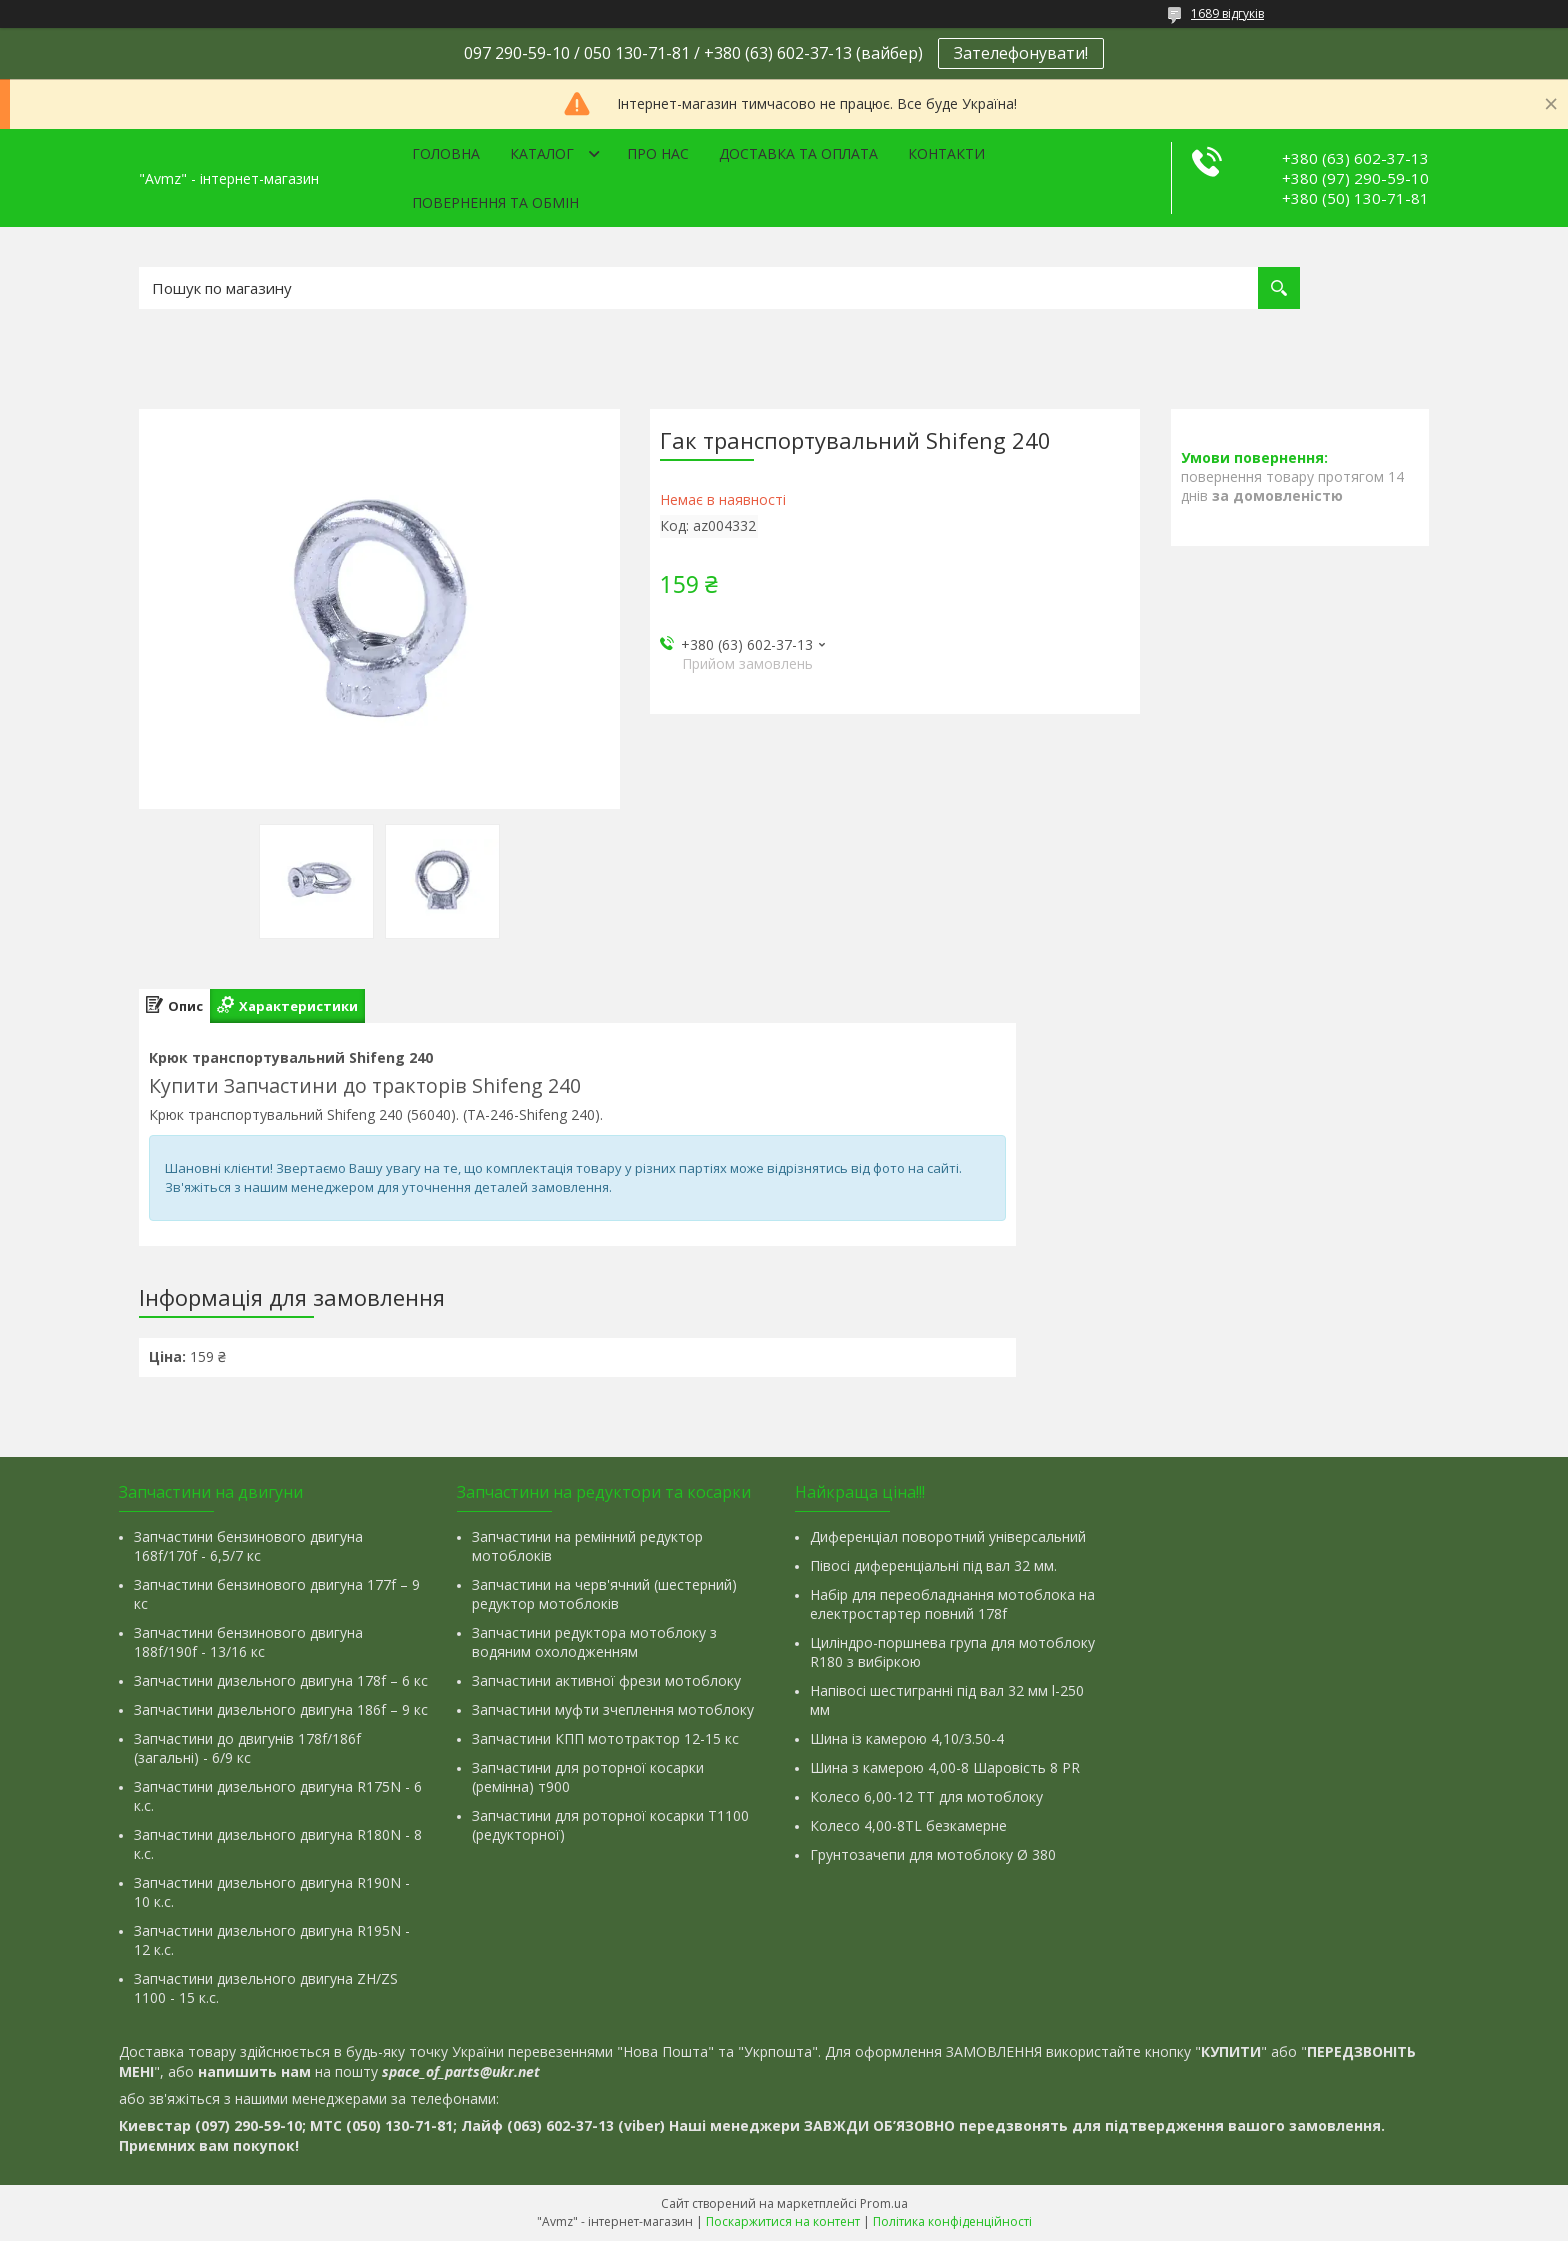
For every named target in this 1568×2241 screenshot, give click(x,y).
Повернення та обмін (495, 202)
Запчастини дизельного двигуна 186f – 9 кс (281, 1709)
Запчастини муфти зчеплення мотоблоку (613, 1709)
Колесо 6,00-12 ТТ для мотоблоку (926, 1796)
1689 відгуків (1227, 13)
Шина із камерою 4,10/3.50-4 (907, 1738)
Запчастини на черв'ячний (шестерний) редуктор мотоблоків (604, 1594)
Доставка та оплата (798, 153)
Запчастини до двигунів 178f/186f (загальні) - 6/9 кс (247, 1748)
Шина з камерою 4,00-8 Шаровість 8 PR (945, 1767)
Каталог (542, 153)
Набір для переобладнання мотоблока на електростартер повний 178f (952, 1604)
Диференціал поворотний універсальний (948, 1536)
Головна (446, 153)
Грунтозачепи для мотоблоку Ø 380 (933, 1854)
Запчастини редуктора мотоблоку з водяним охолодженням (594, 1642)
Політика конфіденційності (952, 2221)
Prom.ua (884, 2203)
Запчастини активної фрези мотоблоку (606, 1680)
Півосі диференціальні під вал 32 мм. (933, 1565)
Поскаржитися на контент (783, 2221)
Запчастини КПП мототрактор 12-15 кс (605, 1738)
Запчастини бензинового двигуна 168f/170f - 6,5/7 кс (248, 1546)
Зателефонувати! (1021, 53)
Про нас (658, 153)
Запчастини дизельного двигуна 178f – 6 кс (281, 1680)
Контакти (946, 153)
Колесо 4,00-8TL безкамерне (908, 1825)
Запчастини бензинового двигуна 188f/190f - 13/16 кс (248, 1642)
